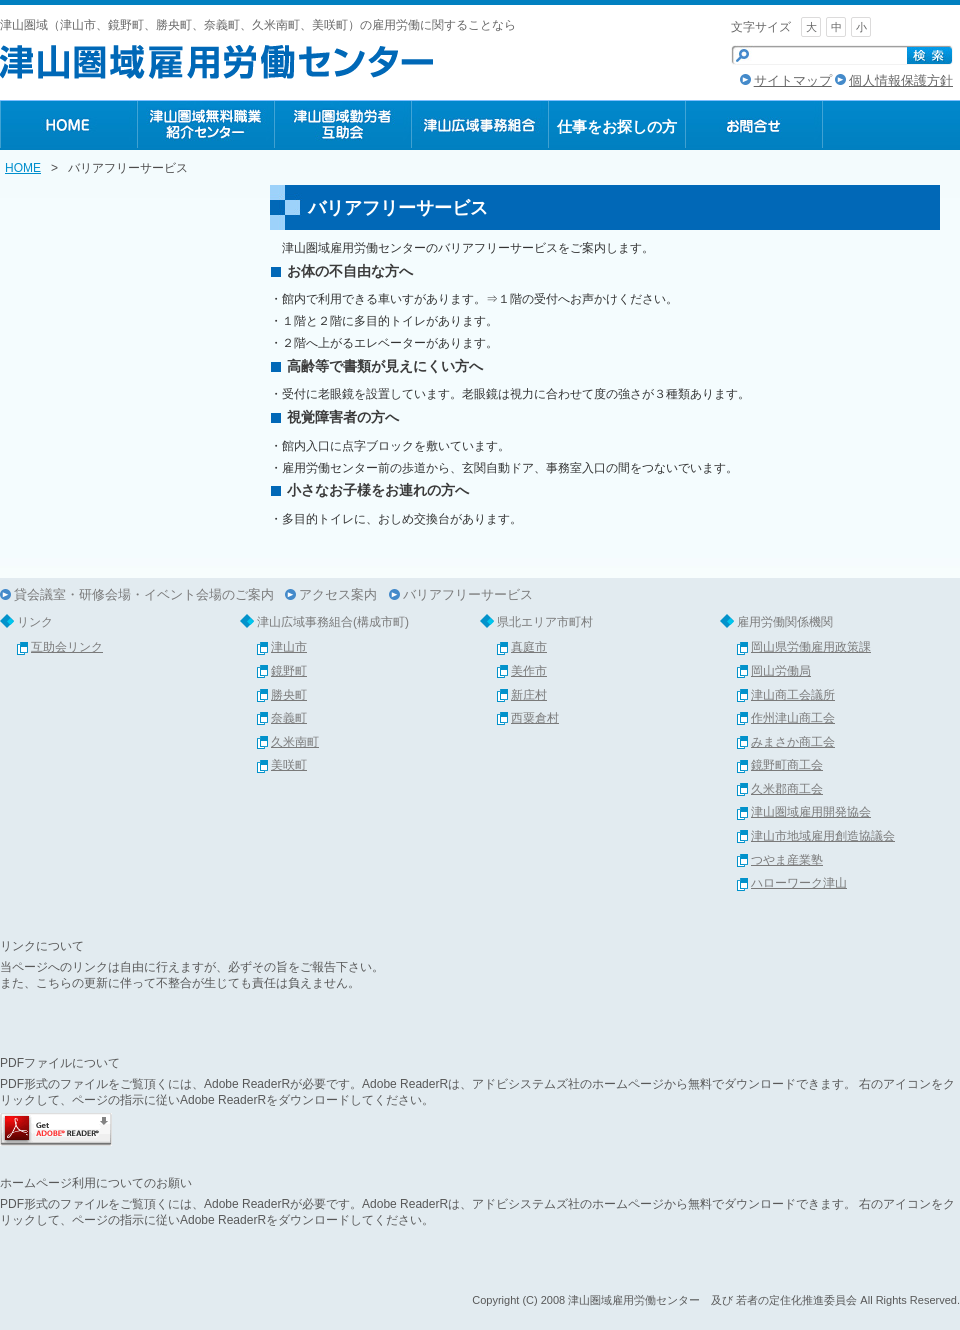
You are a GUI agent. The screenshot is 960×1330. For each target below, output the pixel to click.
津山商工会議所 (793, 695)
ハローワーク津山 (799, 883)
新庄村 (529, 695)
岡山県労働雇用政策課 (811, 647)
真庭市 (529, 647)
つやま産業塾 (787, 860)
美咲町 (289, 765)
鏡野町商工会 (787, 765)
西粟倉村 (535, 718)
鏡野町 (289, 671)
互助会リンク (67, 647)
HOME (23, 168)
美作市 (529, 671)
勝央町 (289, 695)
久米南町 (295, 742)
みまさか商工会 (793, 742)
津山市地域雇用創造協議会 (823, 836)
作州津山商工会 (793, 718)
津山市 (289, 647)
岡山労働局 (781, 671)
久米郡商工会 (787, 789)
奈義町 (289, 718)
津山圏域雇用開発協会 (811, 812)
